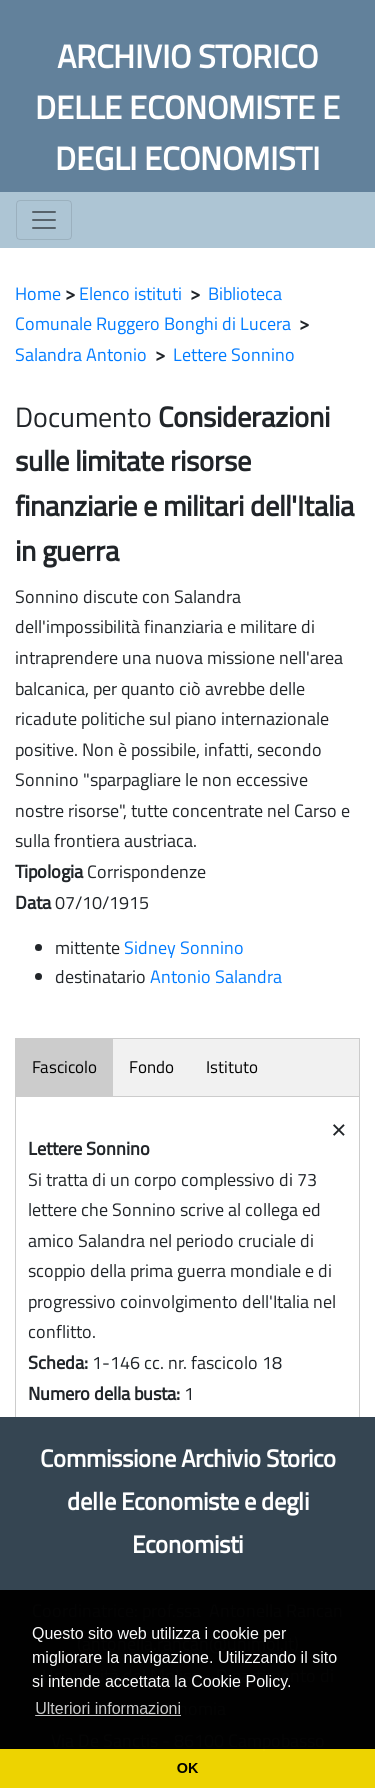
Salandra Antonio (81, 354)
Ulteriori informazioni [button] (108, 1708)
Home (38, 293)
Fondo (151, 1067)
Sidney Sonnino (184, 947)
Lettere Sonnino (234, 354)
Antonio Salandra (216, 976)
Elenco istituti (130, 293)
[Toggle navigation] (44, 220)
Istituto (232, 1067)
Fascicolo (64, 1067)
